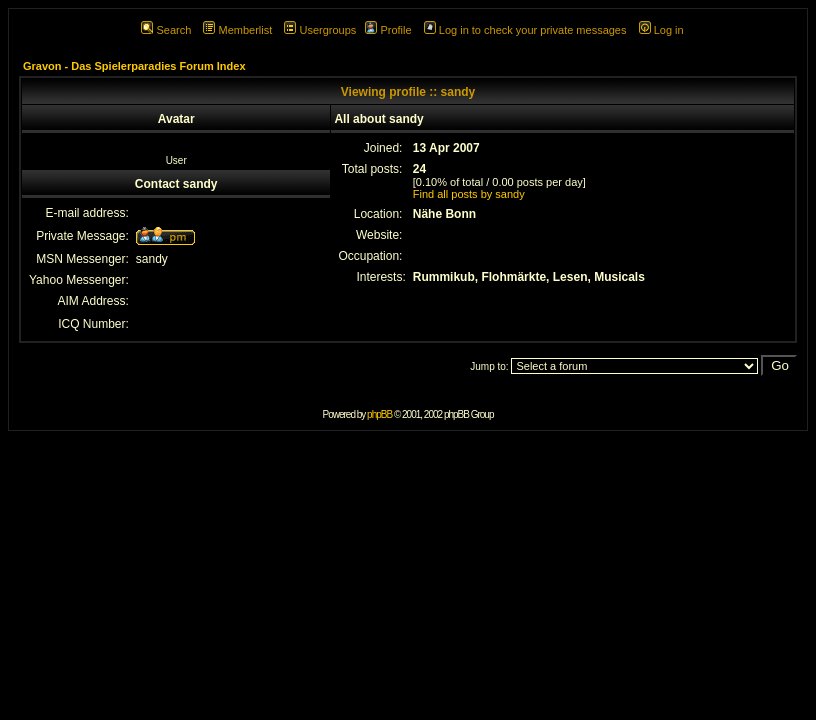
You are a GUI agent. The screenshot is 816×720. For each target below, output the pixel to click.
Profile (388, 30)
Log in (661, 30)
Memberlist (237, 30)
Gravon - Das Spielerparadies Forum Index (134, 66)
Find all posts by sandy (469, 194)
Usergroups (320, 30)
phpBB (379, 414)
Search (166, 30)
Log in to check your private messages (525, 30)
